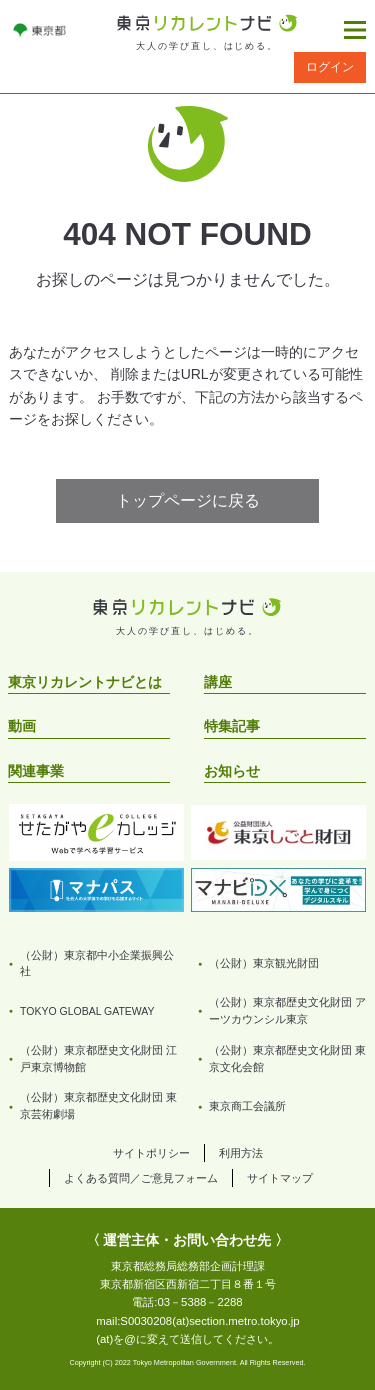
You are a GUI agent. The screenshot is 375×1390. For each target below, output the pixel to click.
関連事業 (36, 771)
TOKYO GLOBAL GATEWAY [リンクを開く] (87, 1011)
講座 (218, 682)
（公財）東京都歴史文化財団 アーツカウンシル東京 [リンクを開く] (287, 1010)
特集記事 (232, 726)
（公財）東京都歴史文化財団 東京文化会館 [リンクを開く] (287, 1058)
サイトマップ (280, 1178)
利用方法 (241, 1153)
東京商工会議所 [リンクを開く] (247, 1106)
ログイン (330, 67)
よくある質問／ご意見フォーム (141, 1178)
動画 (22, 726)
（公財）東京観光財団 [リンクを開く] (264, 963)
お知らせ (232, 771)
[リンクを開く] (39, 30)
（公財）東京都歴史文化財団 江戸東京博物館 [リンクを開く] (98, 1058)
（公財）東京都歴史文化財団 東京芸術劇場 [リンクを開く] (98, 1105)
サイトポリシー (151, 1153)
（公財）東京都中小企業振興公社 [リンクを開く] (97, 963)
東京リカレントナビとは (85, 682)
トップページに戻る (188, 500)
